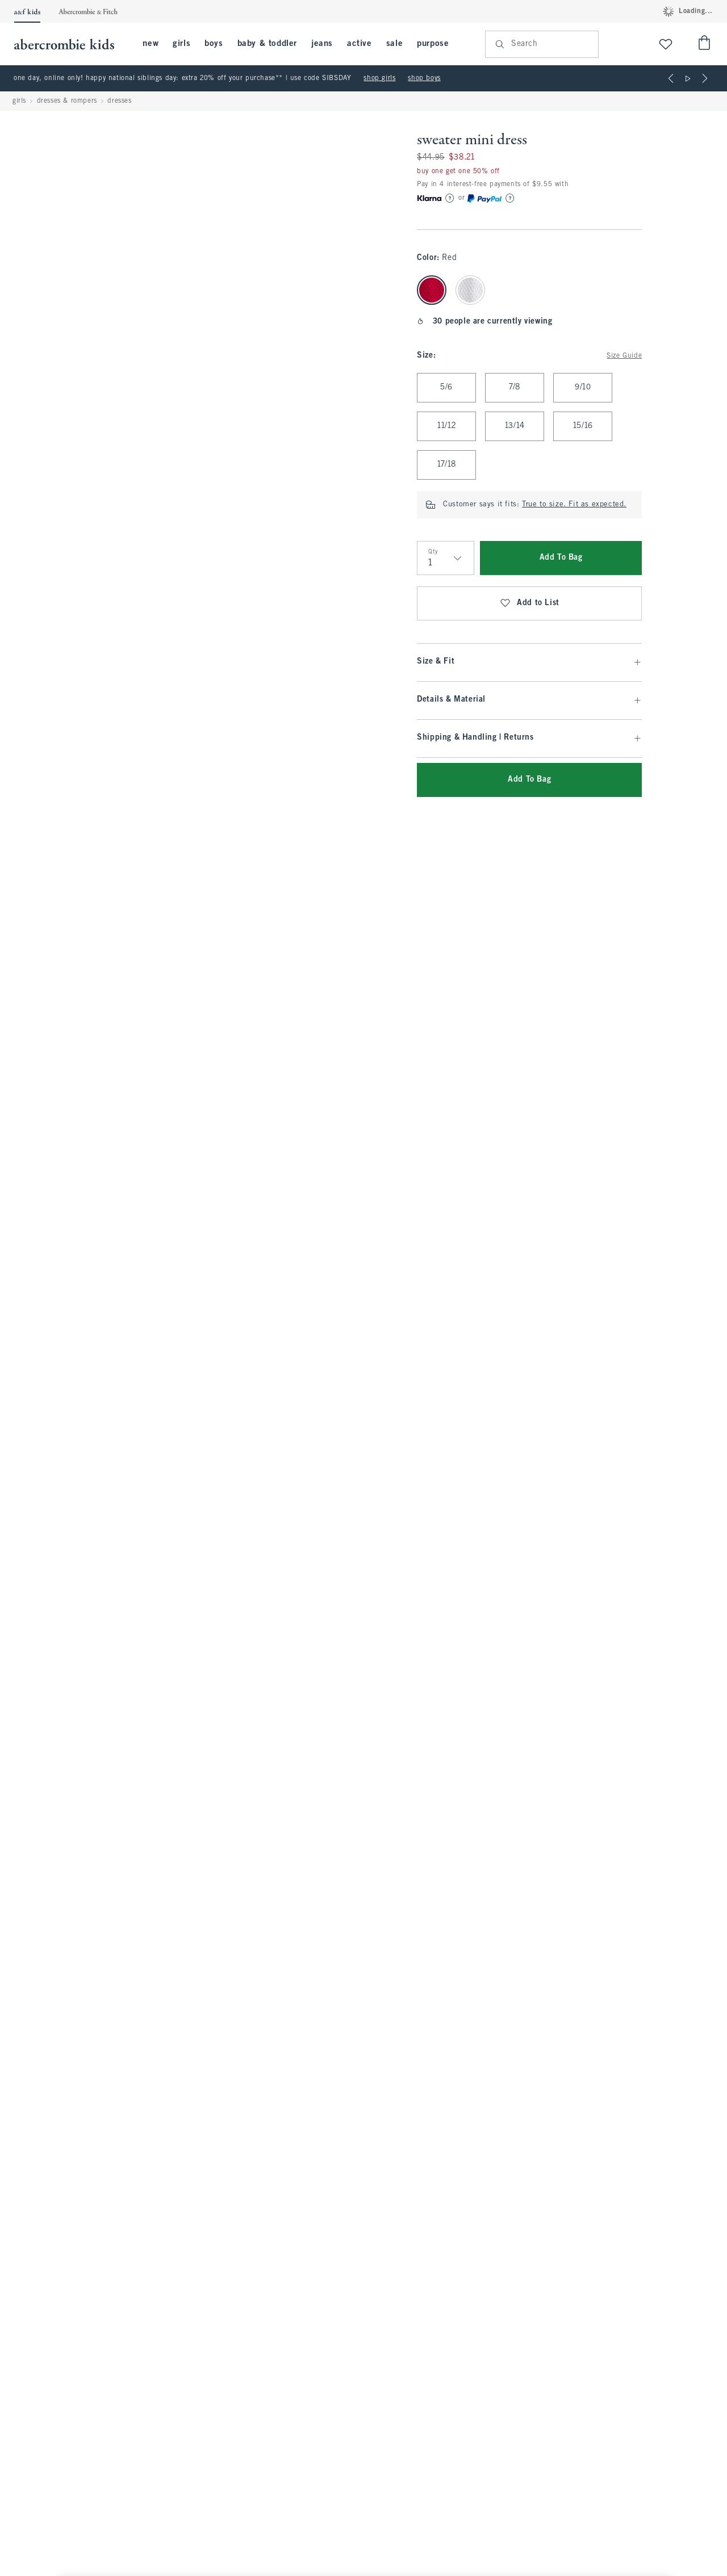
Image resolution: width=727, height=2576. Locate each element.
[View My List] (665, 44)
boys (213, 44)
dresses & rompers (67, 101)
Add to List (529, 603)
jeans (322, 44)
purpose (433, 44)
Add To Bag (561, 557)
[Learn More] (449, 198)
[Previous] (670, 78)
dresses (119, 101)
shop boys (424, 78)
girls (181, 44)
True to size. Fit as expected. (574, 504)
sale (394, 44)
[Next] (704, 78)
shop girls (379, 78)
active (359, 44)
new (150, 44)
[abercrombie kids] (69, 44)
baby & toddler (267, 44)
